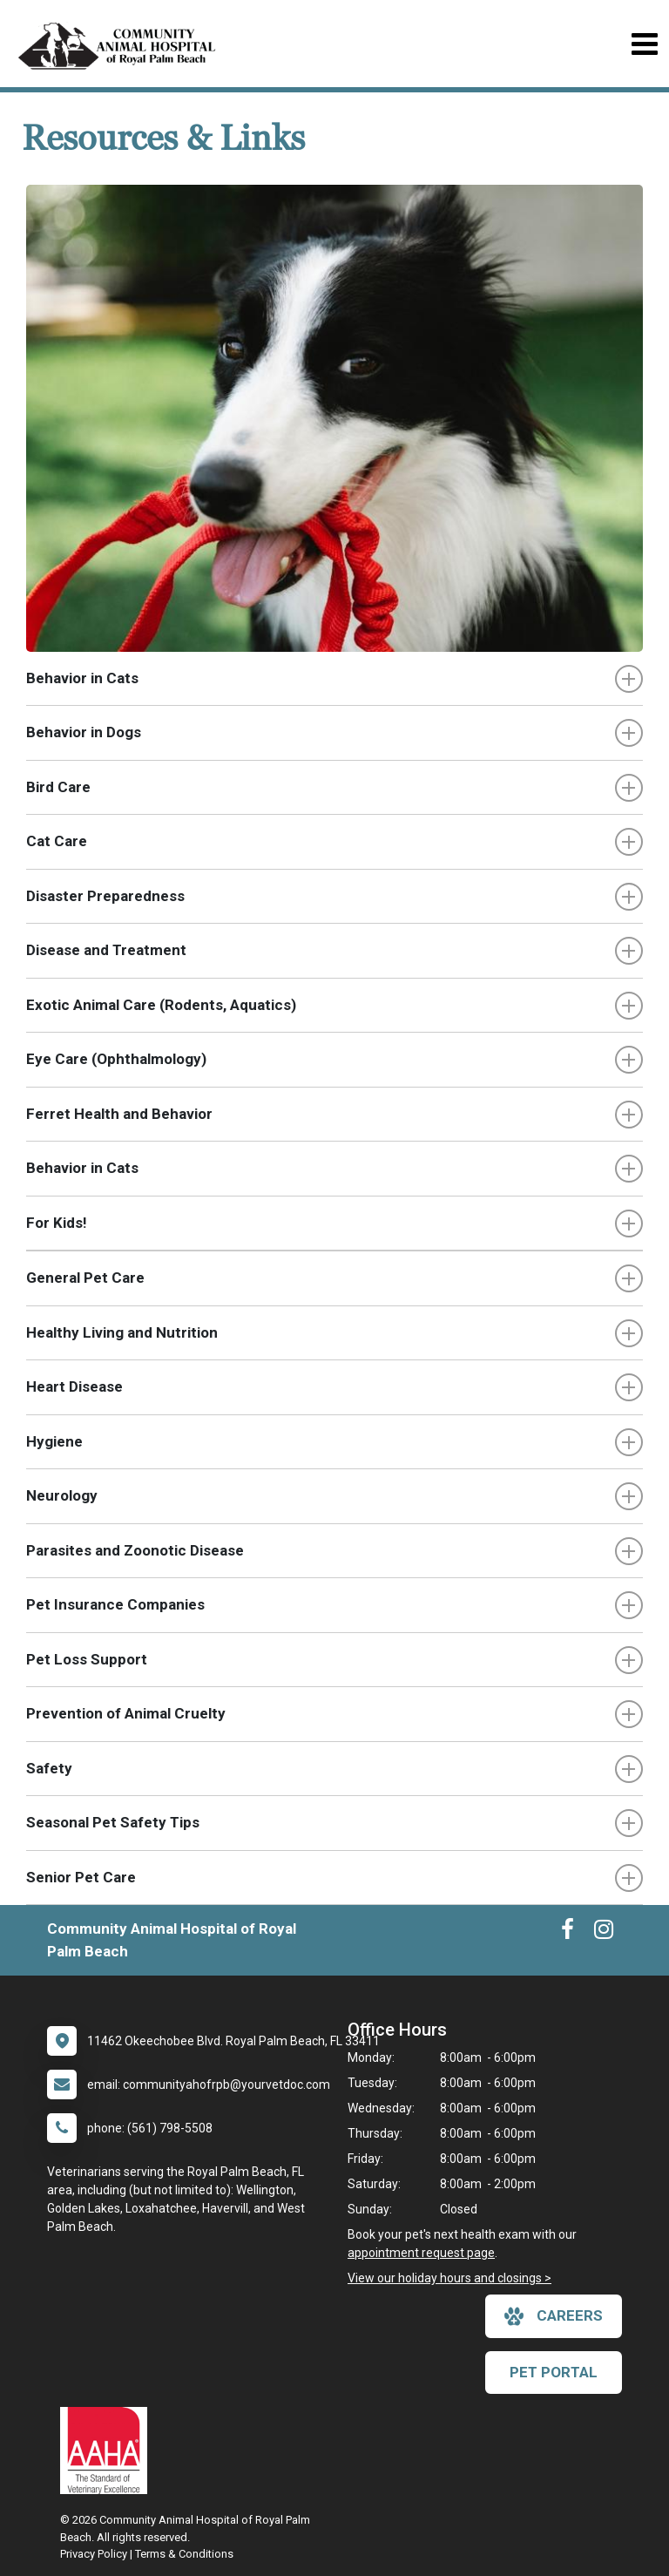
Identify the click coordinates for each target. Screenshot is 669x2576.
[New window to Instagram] (603, 1933)
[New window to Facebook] (567, 1933)
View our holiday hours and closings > (449, 2278)
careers (553, 2316)
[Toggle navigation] (644, 44)
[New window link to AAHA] (108, 2450)
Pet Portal (554, 2372)
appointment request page (421, 2253)
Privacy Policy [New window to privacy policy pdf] (93, 2553)
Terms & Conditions (184, 2553)
